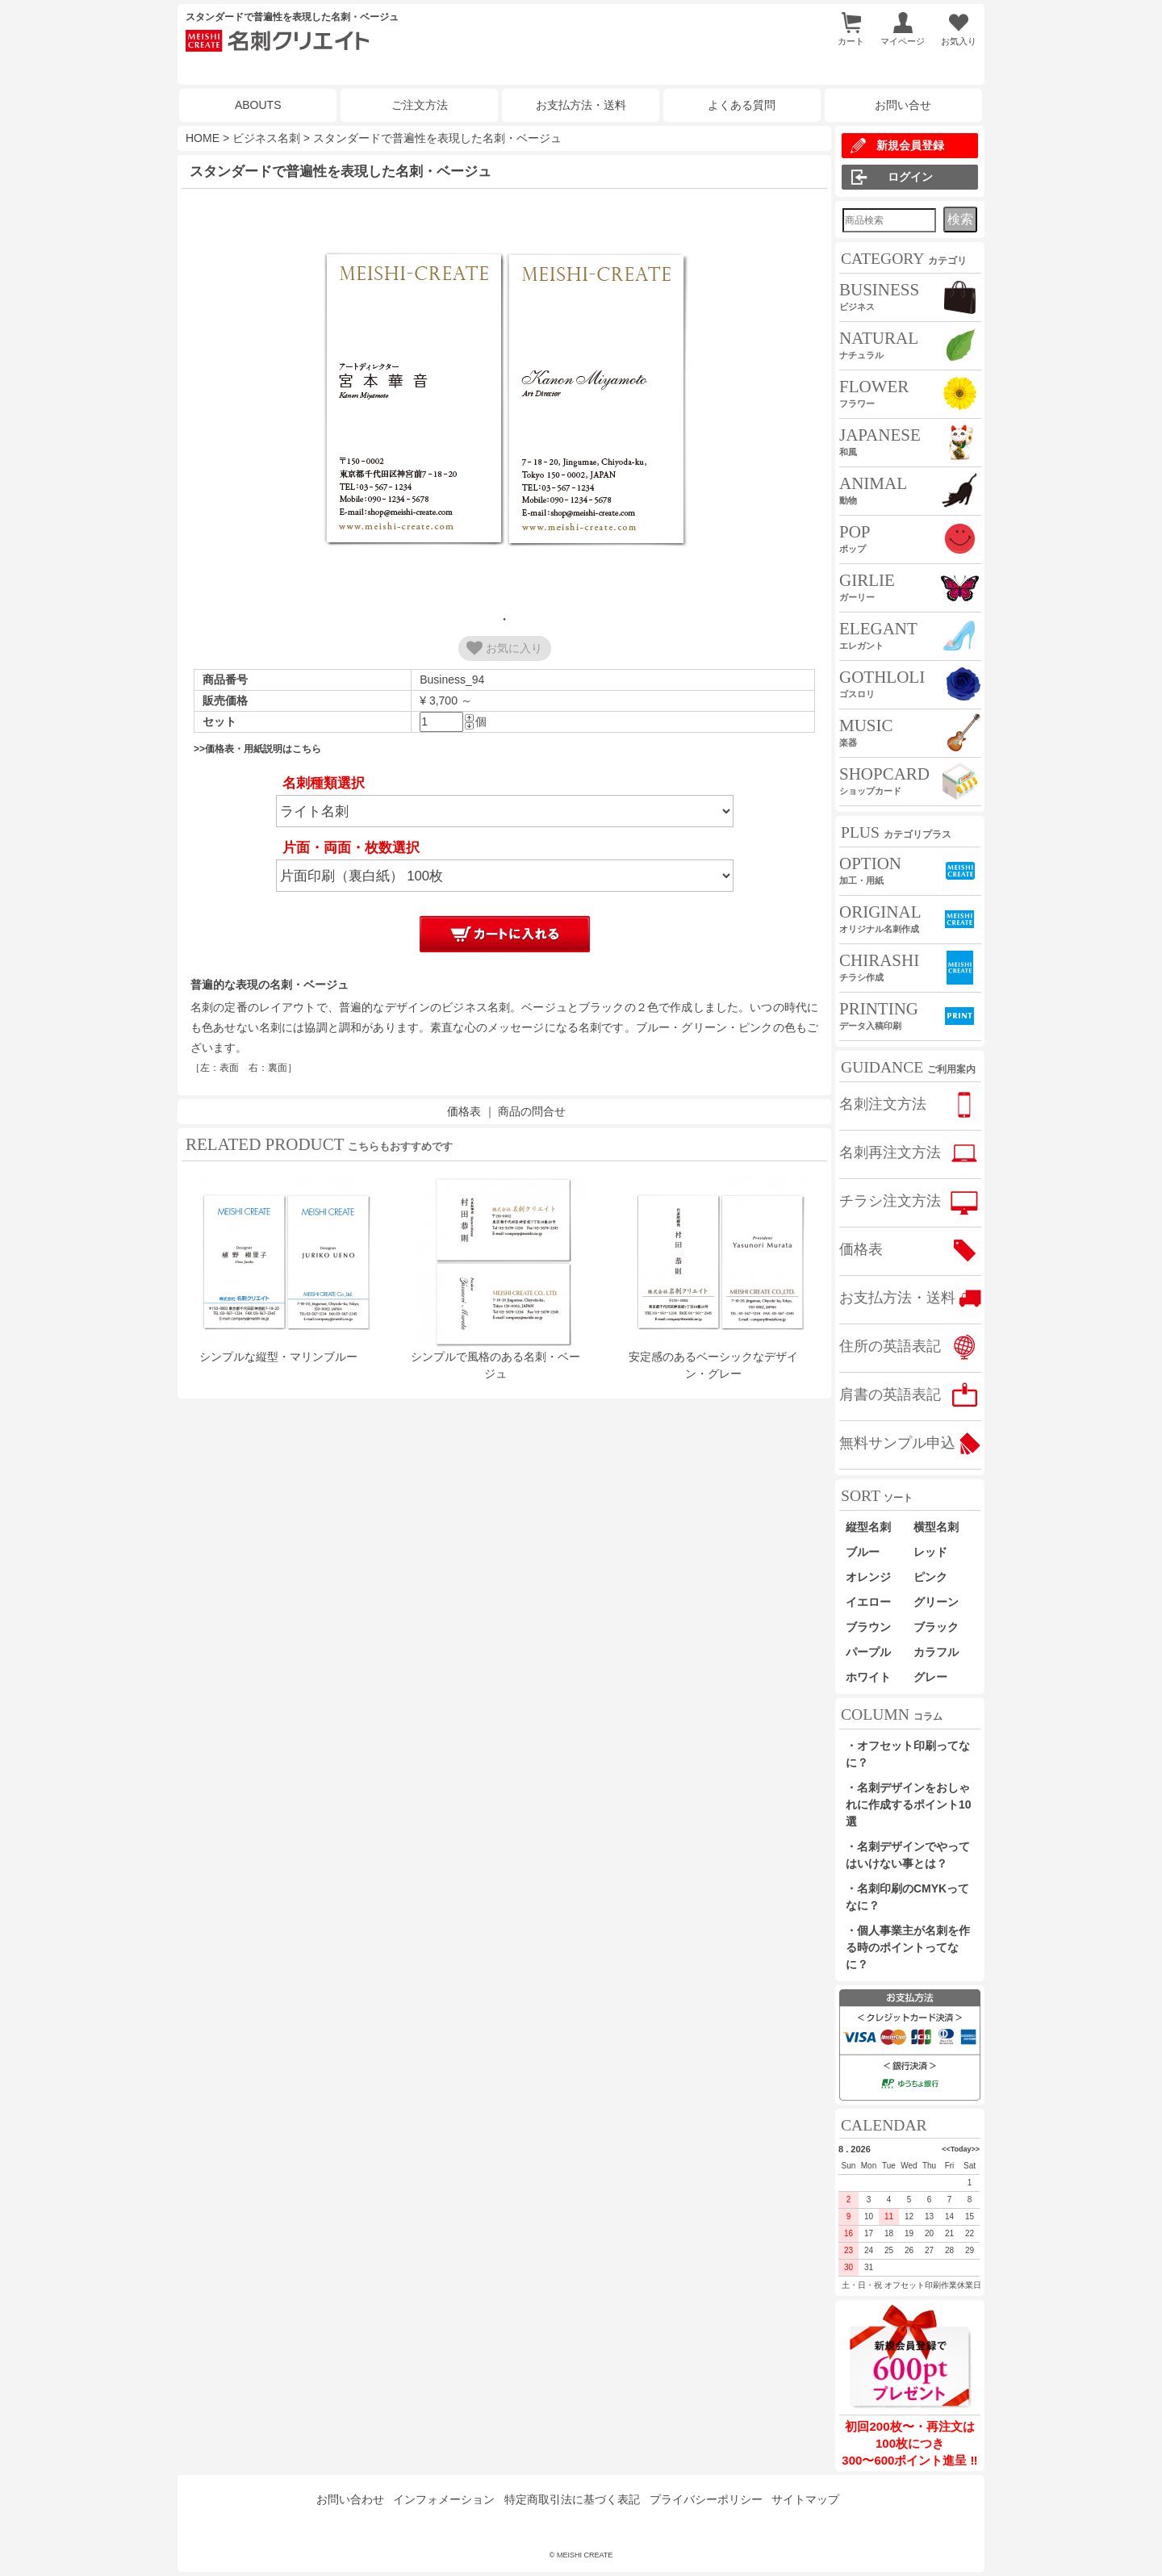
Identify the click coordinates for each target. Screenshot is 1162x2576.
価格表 (464, 1111)
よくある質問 (741, 104)
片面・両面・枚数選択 (351, 847)
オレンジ (868, 1576)
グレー (930, 1677)
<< (946, 2149)
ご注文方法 (419, 104)
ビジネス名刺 (266, 138)
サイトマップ (805, 2499)
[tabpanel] (504, 400)
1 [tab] (504, 619)
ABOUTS (258, 104)
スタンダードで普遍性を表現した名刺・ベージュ (437, 138)
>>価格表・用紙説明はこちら (257, 749)
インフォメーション (444, 2499)
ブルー (868, 1551)
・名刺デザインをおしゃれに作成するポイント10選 (909, 1804)
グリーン (936, 1601)
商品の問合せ (532, 1111)
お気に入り (504, 648)
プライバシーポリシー (706, 2499)
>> (975, 2149)
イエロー (868, 1601)
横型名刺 (936, 1526)
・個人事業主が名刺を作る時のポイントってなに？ (908, 1947)
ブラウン (868, 1626)
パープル (868, 1652)
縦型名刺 (868, 1526)
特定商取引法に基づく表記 (572, 2499)
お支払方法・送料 (581, 104)
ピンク (930, 1576)
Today (961, 2149)
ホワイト (868, 1677)
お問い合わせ (350, 2499)
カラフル (936, 1652)
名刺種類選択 (323, 783)
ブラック (936, 1626)
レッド (930, 1551)
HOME (202, 138)
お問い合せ (903, 104)
